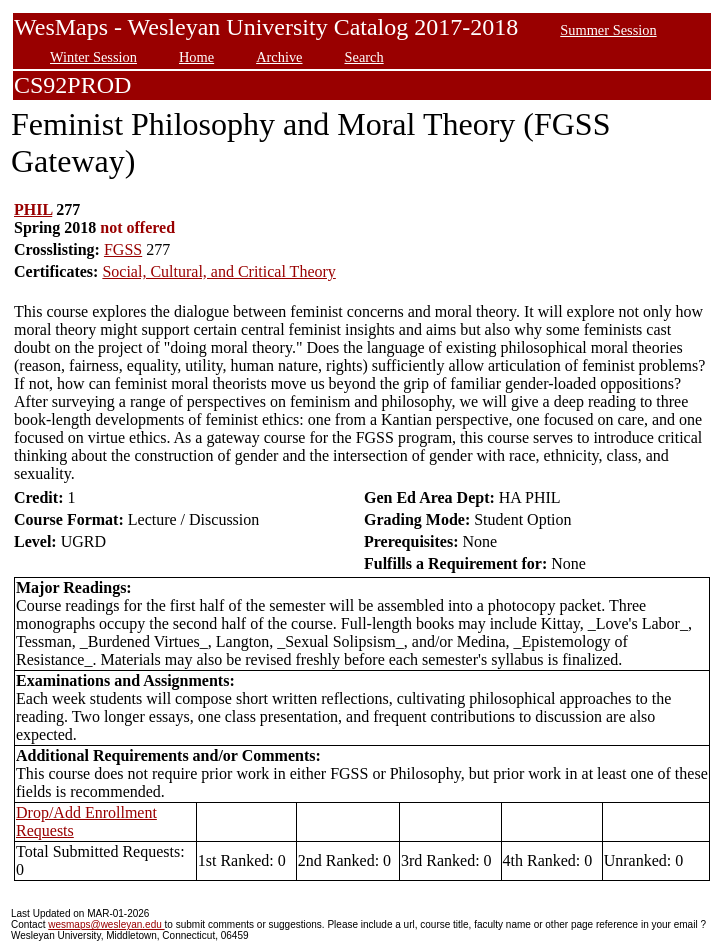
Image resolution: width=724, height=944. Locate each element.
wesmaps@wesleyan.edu (106, 924)
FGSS (123, 249)
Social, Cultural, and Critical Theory (218, 271)
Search (364, 57)
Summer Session (608, 30)
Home (196, 57)
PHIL (33, 209)
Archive (279, 57)
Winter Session (93, 57)
